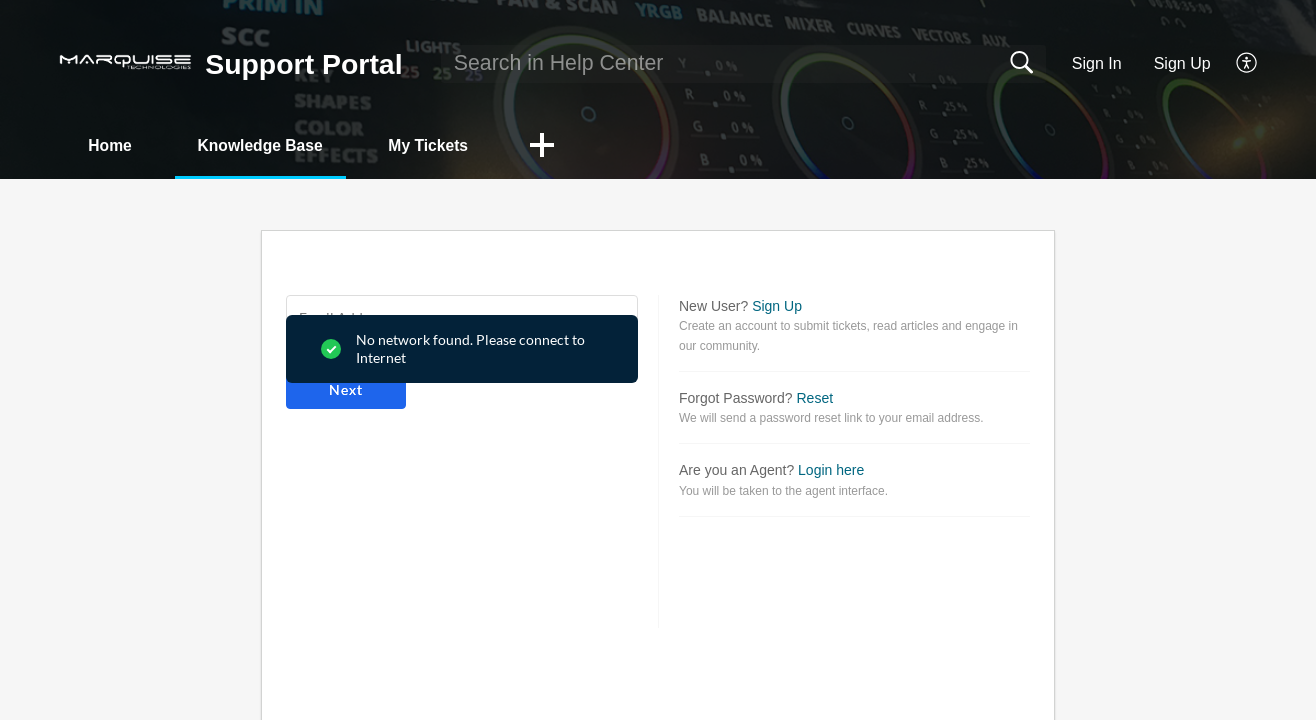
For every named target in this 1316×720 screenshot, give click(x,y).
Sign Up (1182, 63)
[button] (1247, 64)
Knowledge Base (270, 145)
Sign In (1097, 63)
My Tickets (445, 145)
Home (113, 145)
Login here (831, 471)
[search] (743, 64)
